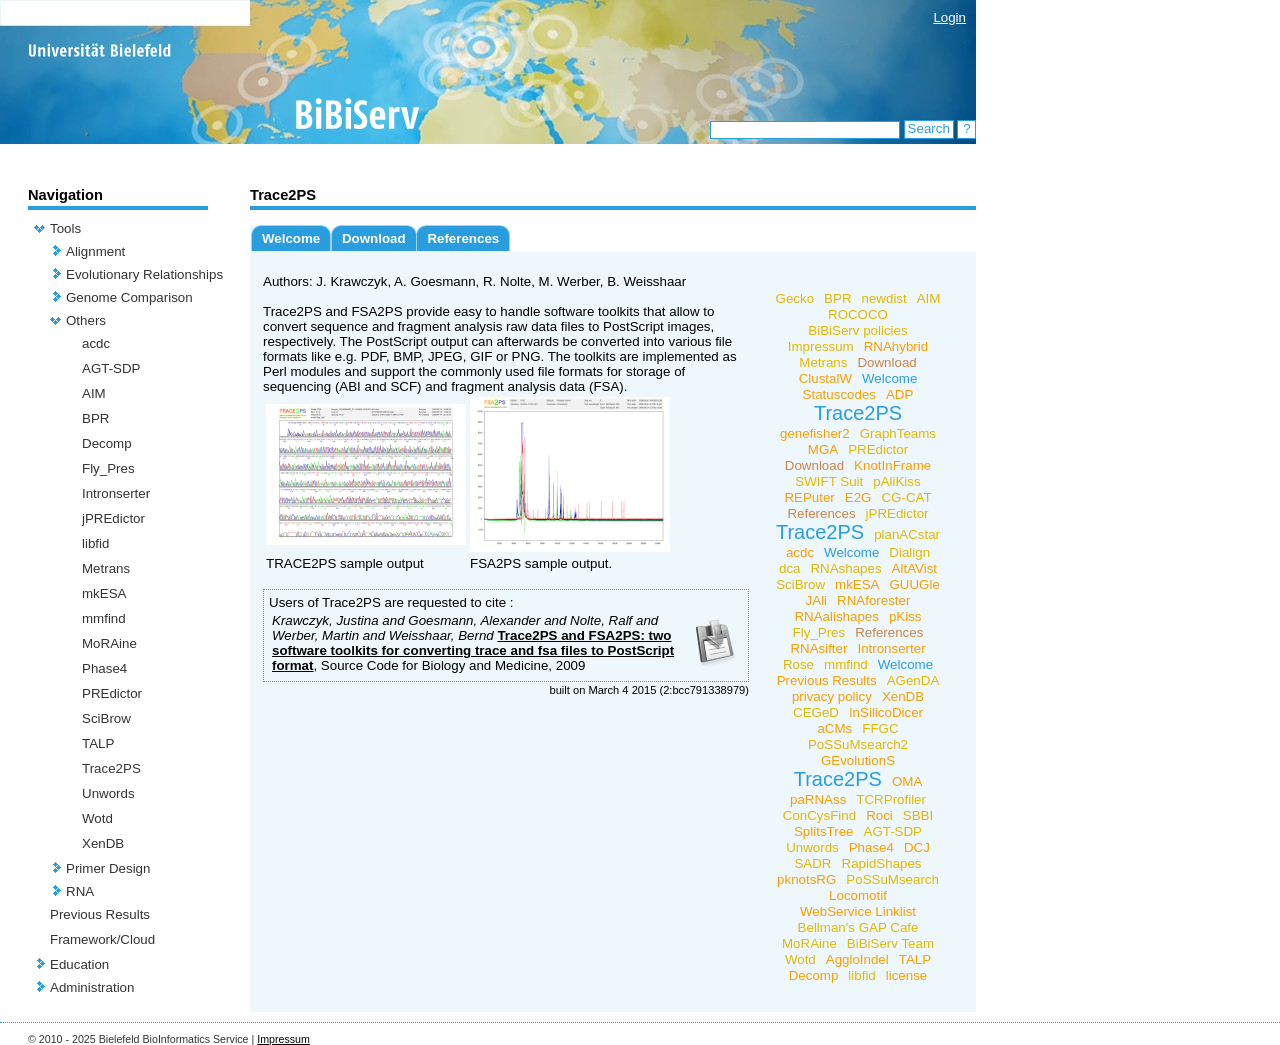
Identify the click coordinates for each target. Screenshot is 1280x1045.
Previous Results (100, 914)
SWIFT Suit (829, 481)
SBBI (918, 815)
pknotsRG (806, 879)
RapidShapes (882, 863)
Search (929, 128)
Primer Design (108, 868)
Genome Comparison (129, 297)
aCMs (834, 728)
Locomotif (858, 895)
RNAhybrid (896, 346)
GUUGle (914, 584)
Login (949, 17)
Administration (92, 987)
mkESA (104, 593)
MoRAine (109, 643)
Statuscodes (839, 394)
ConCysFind (819, 815)
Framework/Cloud (102, 939)
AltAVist (914, 568)
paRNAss (818, 799)
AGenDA (913, 680)
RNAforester (873, 600)
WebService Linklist (858, 911)
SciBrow (106, 718)
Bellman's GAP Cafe (858, 927)
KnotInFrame (892, 465)
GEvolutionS (858, 760)
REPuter (809, 497)
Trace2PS (111, 768)
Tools (65, 228)
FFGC (880, 728)
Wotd (97, 818)
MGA (823, 449)
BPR (95, 418)
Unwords (108, 793)
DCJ (917, 847)
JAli (816, 600)
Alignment (95, 251)
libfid (95, 543)
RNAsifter (818, 648)
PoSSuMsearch (892, 879)
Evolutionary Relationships (144, 274)
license (907, 975)
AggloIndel (857, 959)
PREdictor (112, 693)
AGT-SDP (111, 368)
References (463, 238)
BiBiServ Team (890, 943)
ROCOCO (858, 314)
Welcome (291, 238)
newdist (884, 298)
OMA (907, 781)
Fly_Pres (108, 468)
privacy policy (832, 696)
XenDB (103, 843)
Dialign (909, 552)
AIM (94, 393)
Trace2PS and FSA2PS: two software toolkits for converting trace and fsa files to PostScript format (473, 650)
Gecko (795, 298)
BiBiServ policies (857, 330)
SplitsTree (824, 831)
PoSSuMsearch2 (858, 744)
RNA (80, 891)
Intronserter (116, 493)
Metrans (106, 568)
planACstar (907, 534)
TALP (98, 743)
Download (374, 238)
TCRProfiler (891, 799)
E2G (858, 497)
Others (86, 320)
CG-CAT (906, 497)
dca (790, 568)
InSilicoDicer (886, 712)
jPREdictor (113, 518)
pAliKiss (896, 481)
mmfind (104, 618)
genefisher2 (815, 433)
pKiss (905, 616)
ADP (899, 394)
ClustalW (825, 378)
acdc (96, 343)
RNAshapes (845, 568)
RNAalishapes (836, 616)
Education (79, 964)
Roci (879, 815)
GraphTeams (898, 433)
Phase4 (104, 668)
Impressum (821, 346)
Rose (798, 664)
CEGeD (816, 712)
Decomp (107, 443)
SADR (812, 863)
